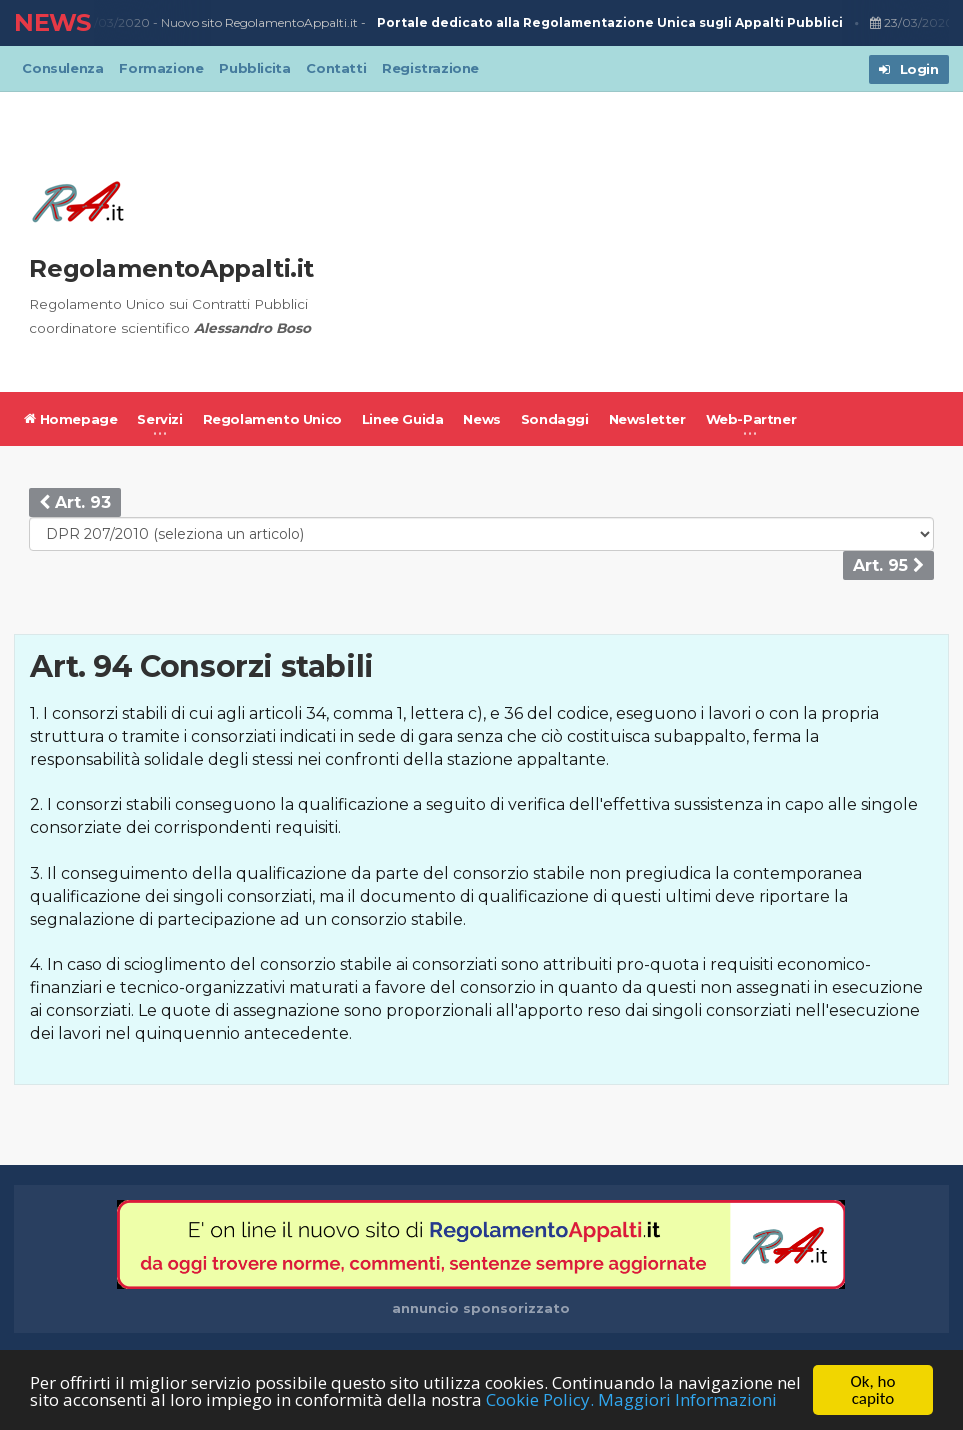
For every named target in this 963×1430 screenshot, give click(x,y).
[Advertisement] (645, 242)
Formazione (161, 68)
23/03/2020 (110, 23)
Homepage (70, 419)
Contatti (336, 68)
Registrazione (430, 68)
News (481, 419)
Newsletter (647, 419)
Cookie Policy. (540, 1399)
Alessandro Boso (252, 328)
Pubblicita (254, 68)
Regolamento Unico (272, 419)
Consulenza (62, 68)
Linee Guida (403, 419)
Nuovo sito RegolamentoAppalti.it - (504, 23)
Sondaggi (555, 419)
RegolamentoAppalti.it (171, 268)
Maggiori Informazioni (687, 1399)
